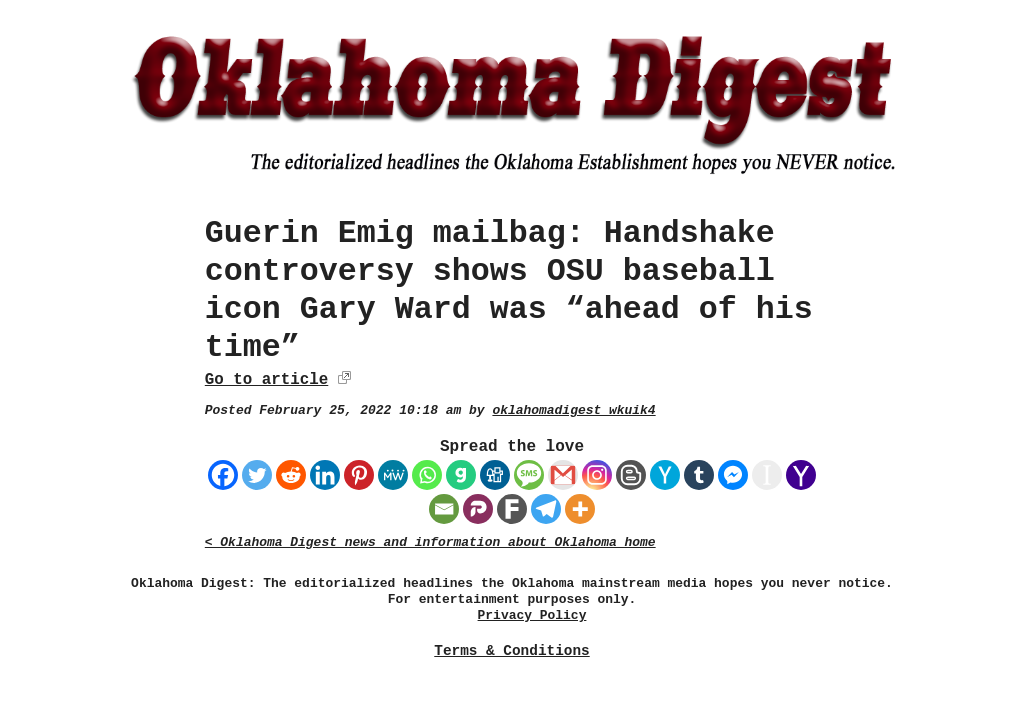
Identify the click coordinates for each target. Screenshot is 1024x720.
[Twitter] (257, 475)
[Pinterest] (359, 475)
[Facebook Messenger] (733, 475)
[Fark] (512, 509)
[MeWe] (393, 475)
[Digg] (495, 475)
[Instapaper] (767, 475)
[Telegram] (546, 509)
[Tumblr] (699, 475)
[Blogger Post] (631, 475)
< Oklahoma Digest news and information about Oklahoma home (430, 542)
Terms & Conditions (511, 651)
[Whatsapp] (427, 475)
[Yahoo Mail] (801, 475)
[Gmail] (563, 475)
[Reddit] (291, 475)
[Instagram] (597, 475)
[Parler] (478, 509)
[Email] (444, 509)
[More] (580, 509)
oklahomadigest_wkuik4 (573, 410)
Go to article (266, 380)
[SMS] (529, 475)
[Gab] (461, 475)
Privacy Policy (532, 615)
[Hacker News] (665, 475)
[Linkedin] (325, 475)
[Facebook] (223, 475)
